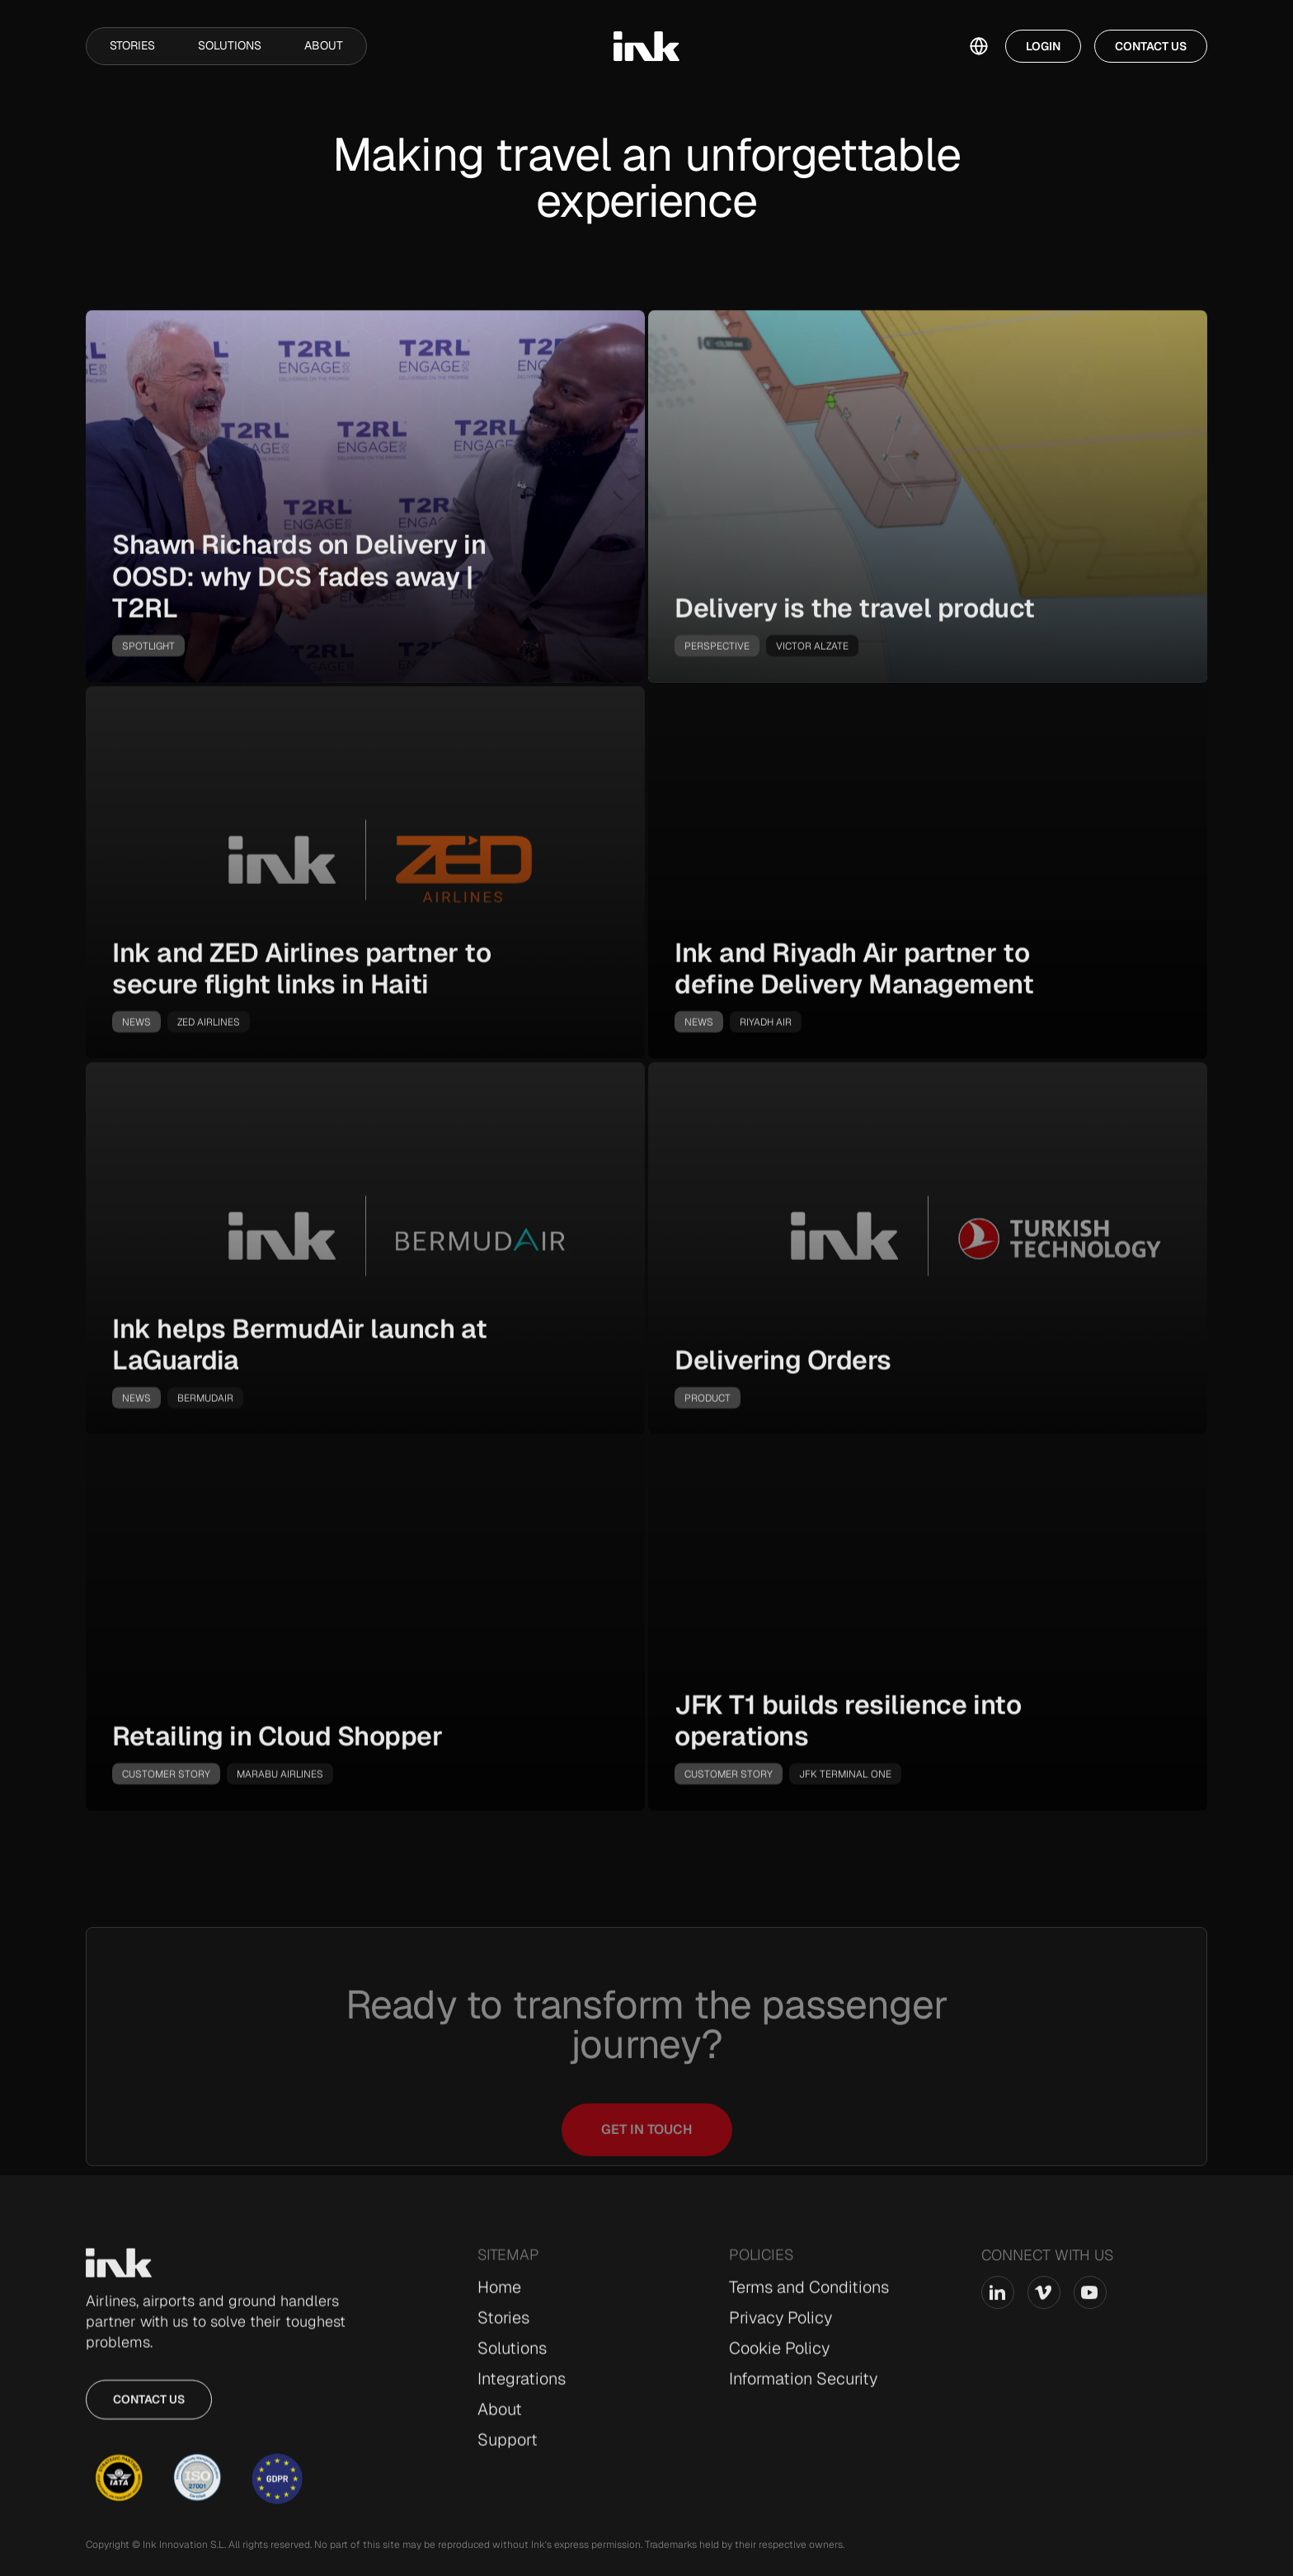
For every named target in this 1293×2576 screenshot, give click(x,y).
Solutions (229, 45)
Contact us (149, 2406)
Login (1043, 46)
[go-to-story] (365, 503)
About (323, 45)
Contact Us (1151, 46)
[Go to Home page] (119, 2269)
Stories (132, 45)
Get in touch (647, 2160)
